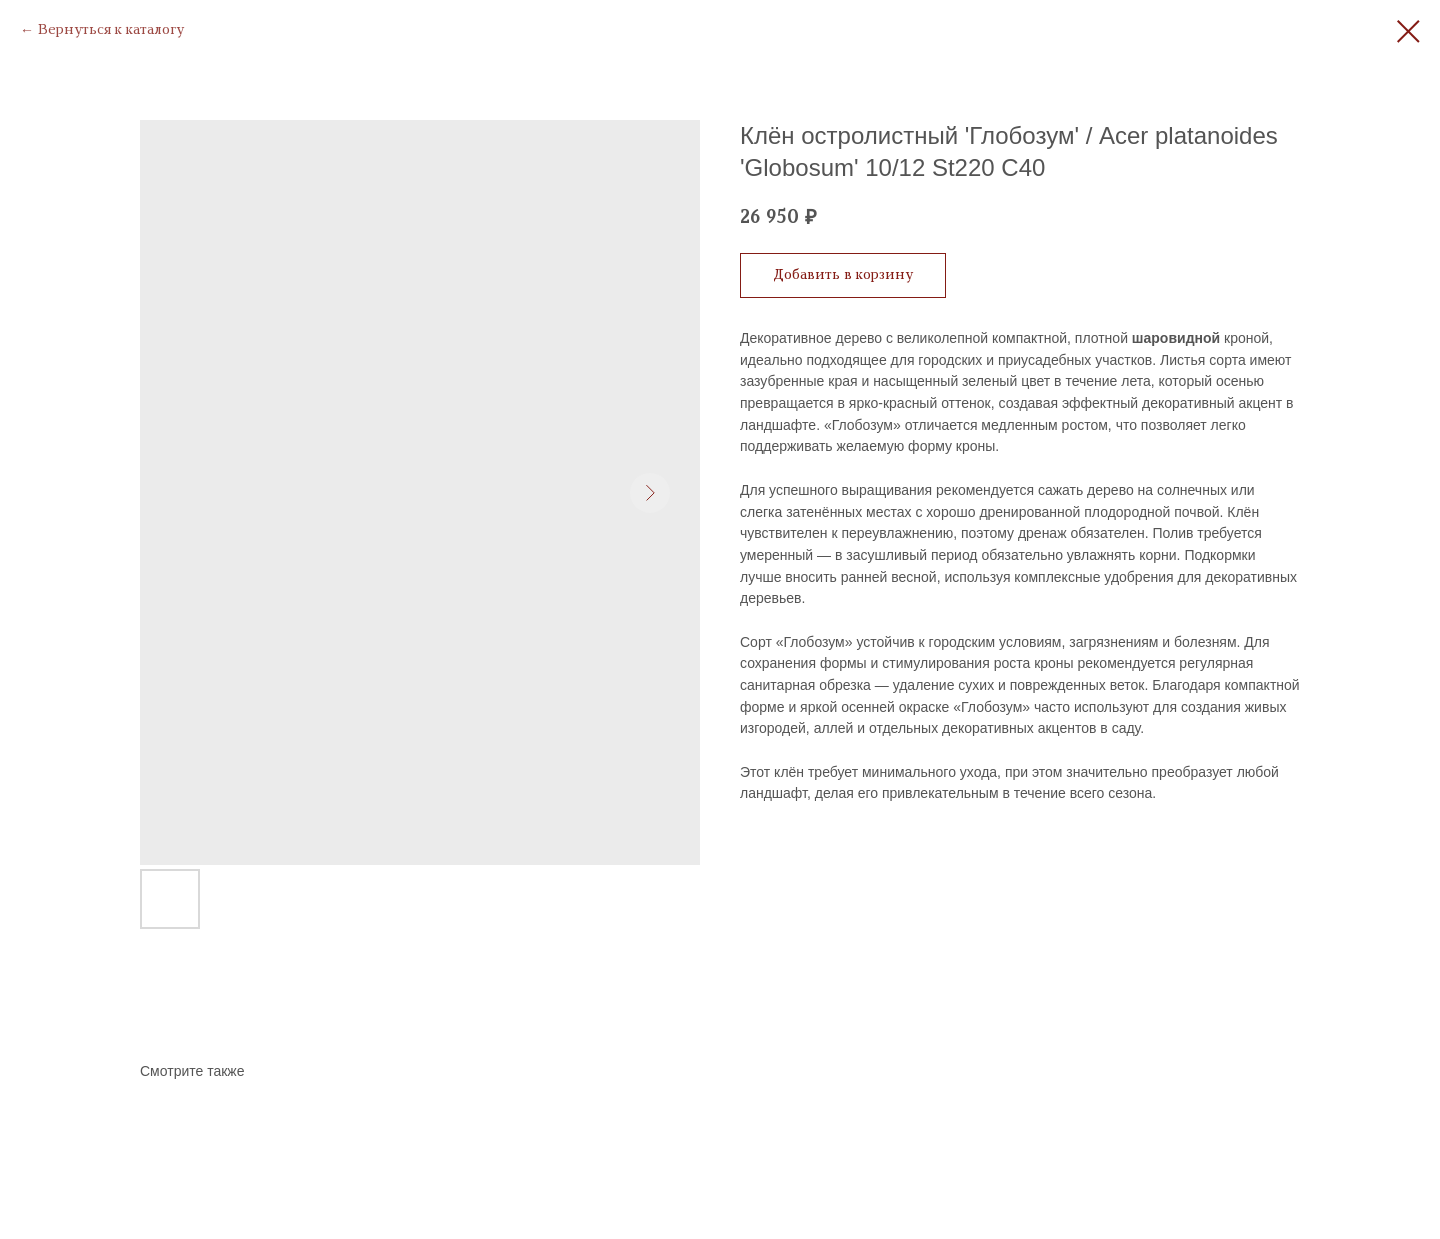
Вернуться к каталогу (111, 30)
